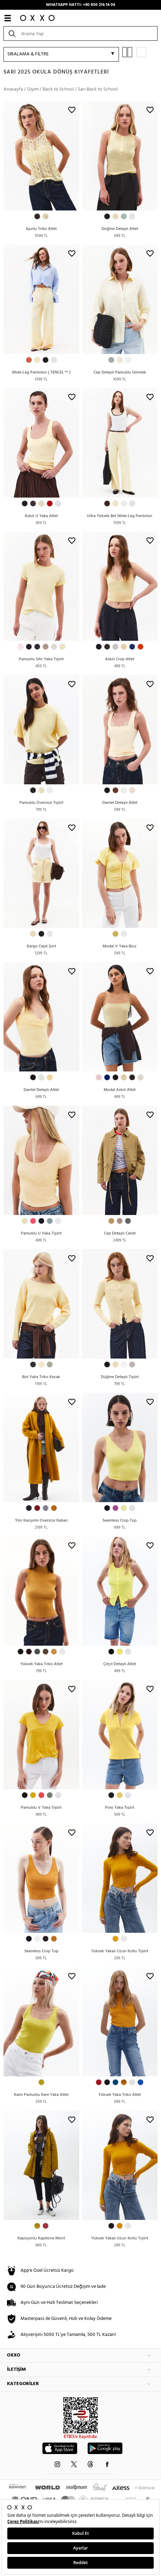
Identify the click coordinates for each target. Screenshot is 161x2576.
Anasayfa (13, 89)
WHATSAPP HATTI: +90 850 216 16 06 (80, 4)
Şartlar (85, 2313)
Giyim (33, 89)
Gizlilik (100, 2313)
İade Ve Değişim (124, 2313)
